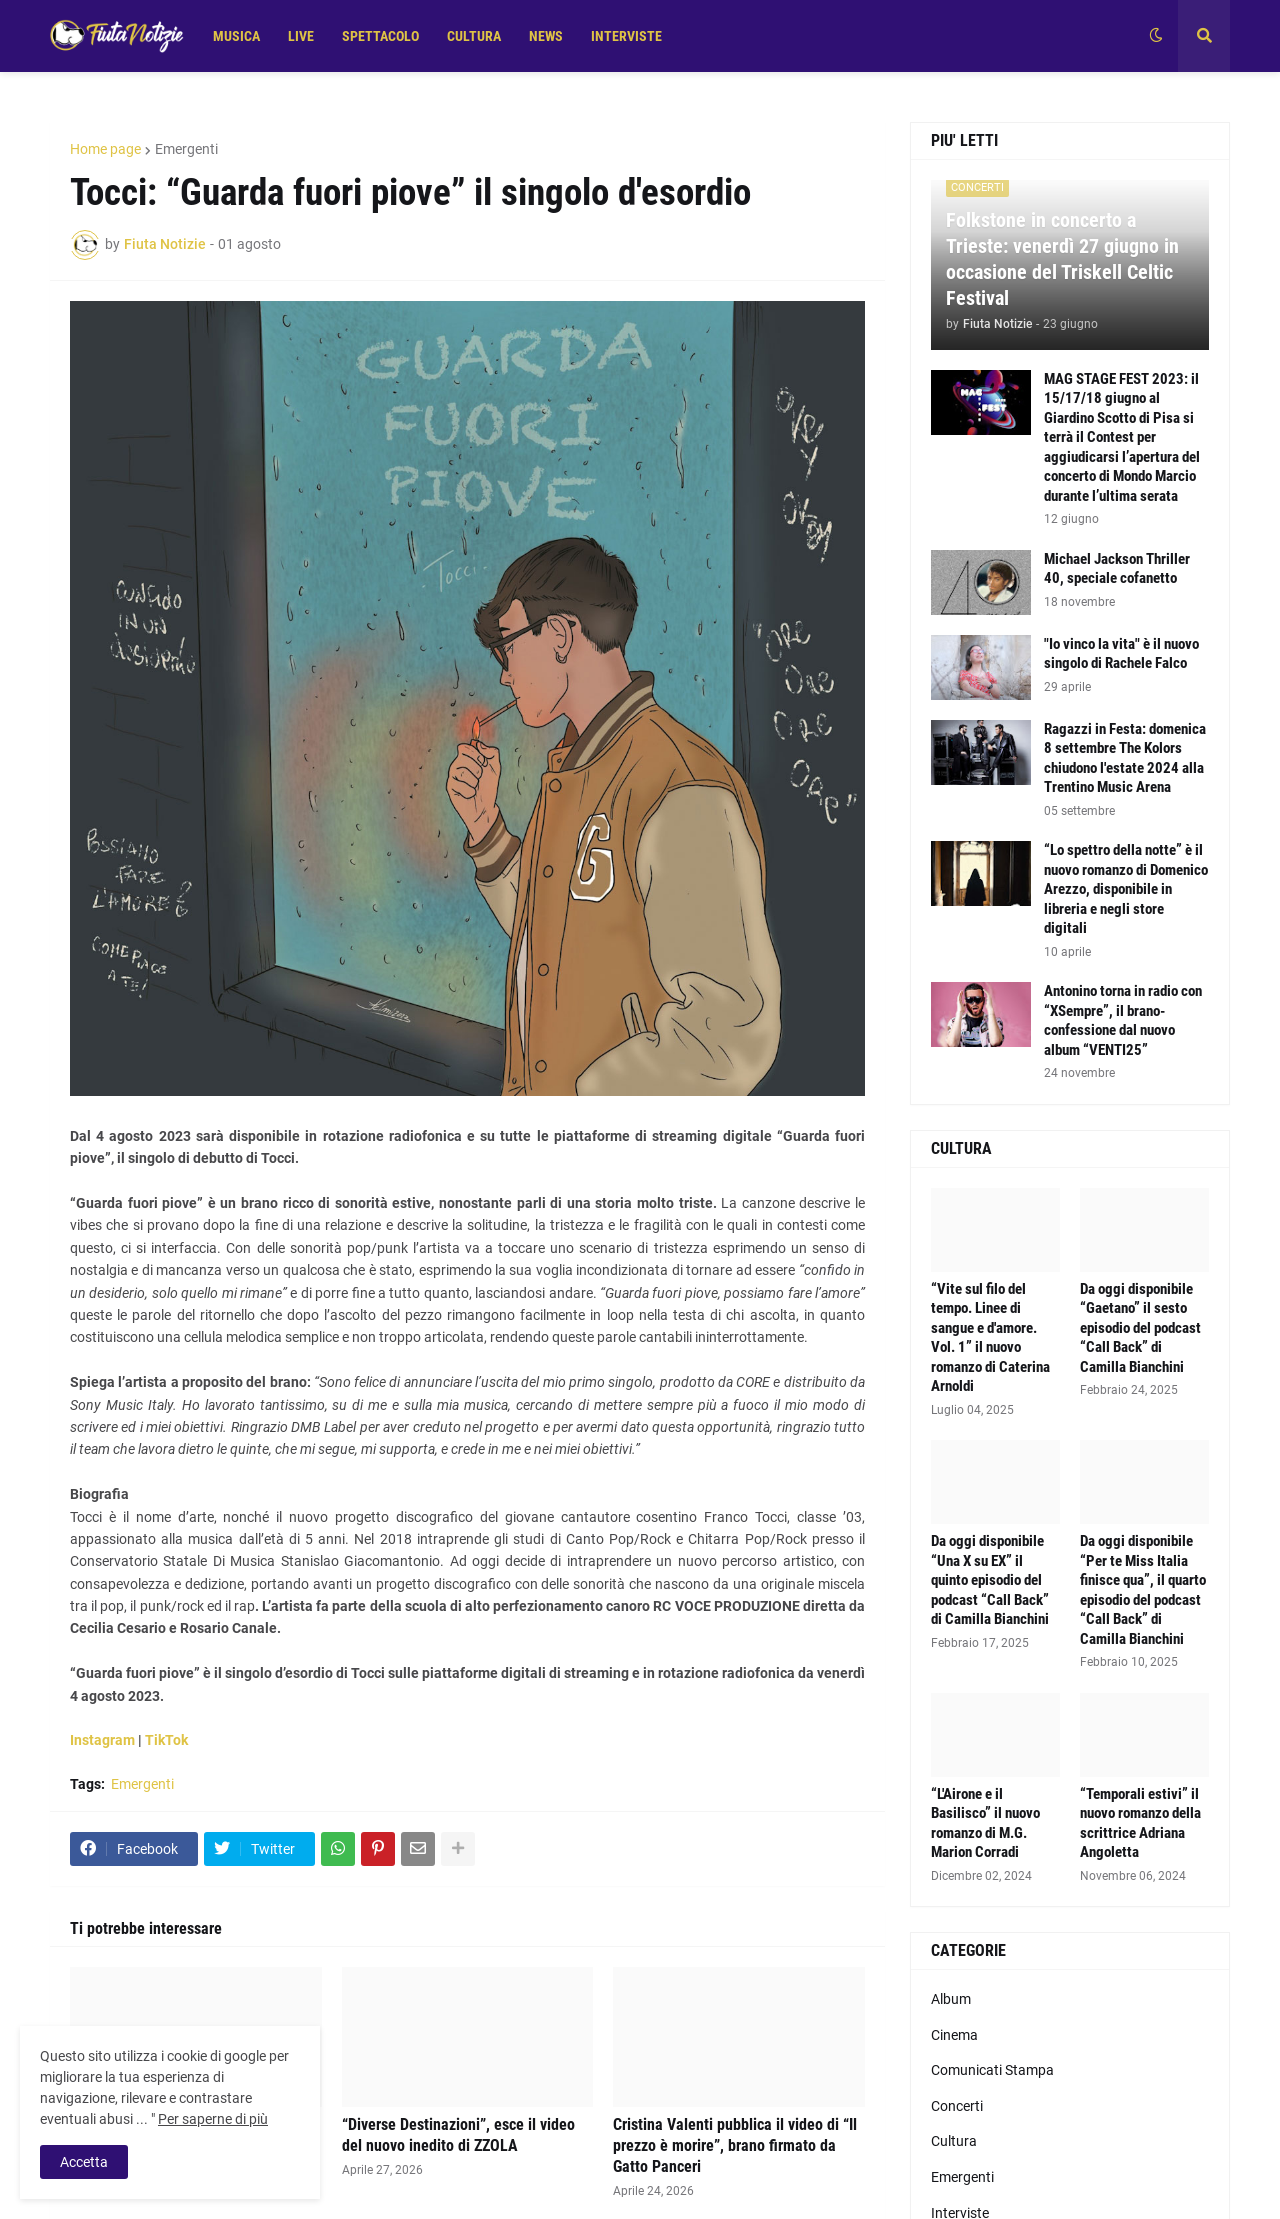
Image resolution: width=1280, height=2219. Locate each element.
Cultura (954, 2141)
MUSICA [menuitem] (236, 36)
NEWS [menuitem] (546, 36)
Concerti (957, 2106)
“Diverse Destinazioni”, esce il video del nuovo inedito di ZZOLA (458, 2135)
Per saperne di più (213, 2119)
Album (951, 1999)
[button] (1156, 36)
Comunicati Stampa (992, 2070)
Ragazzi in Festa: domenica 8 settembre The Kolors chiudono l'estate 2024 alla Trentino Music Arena (1125, 758)
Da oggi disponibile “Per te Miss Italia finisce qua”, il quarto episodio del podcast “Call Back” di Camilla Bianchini (1143, 1590)
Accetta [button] (84, 2162)
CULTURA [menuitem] (474, 36)
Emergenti (186, 149)
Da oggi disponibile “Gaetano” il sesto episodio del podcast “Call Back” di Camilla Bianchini (1140, 1328)
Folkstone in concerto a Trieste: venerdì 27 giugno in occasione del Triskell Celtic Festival (1062, 259)
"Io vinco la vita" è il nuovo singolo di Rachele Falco (1121, 654)
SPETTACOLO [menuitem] (380, 36)
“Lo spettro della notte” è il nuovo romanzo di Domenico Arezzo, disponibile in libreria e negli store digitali (1126, 889)
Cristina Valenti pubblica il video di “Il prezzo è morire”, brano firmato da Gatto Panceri (735, 2145)
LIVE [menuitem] (301, 36)
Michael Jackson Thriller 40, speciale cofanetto (1117, 569)
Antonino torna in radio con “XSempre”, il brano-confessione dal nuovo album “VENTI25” (1123, 1020)
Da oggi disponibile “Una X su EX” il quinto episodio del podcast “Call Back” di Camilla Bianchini (990, 1580)
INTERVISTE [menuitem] (626, 36)
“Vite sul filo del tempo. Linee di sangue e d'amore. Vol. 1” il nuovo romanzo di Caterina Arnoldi (990, 1338)
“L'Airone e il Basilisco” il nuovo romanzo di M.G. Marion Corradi (985, 1823)
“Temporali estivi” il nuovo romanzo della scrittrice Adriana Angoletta (1140, 1823)
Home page (105, 149)
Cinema (954, 2035)
